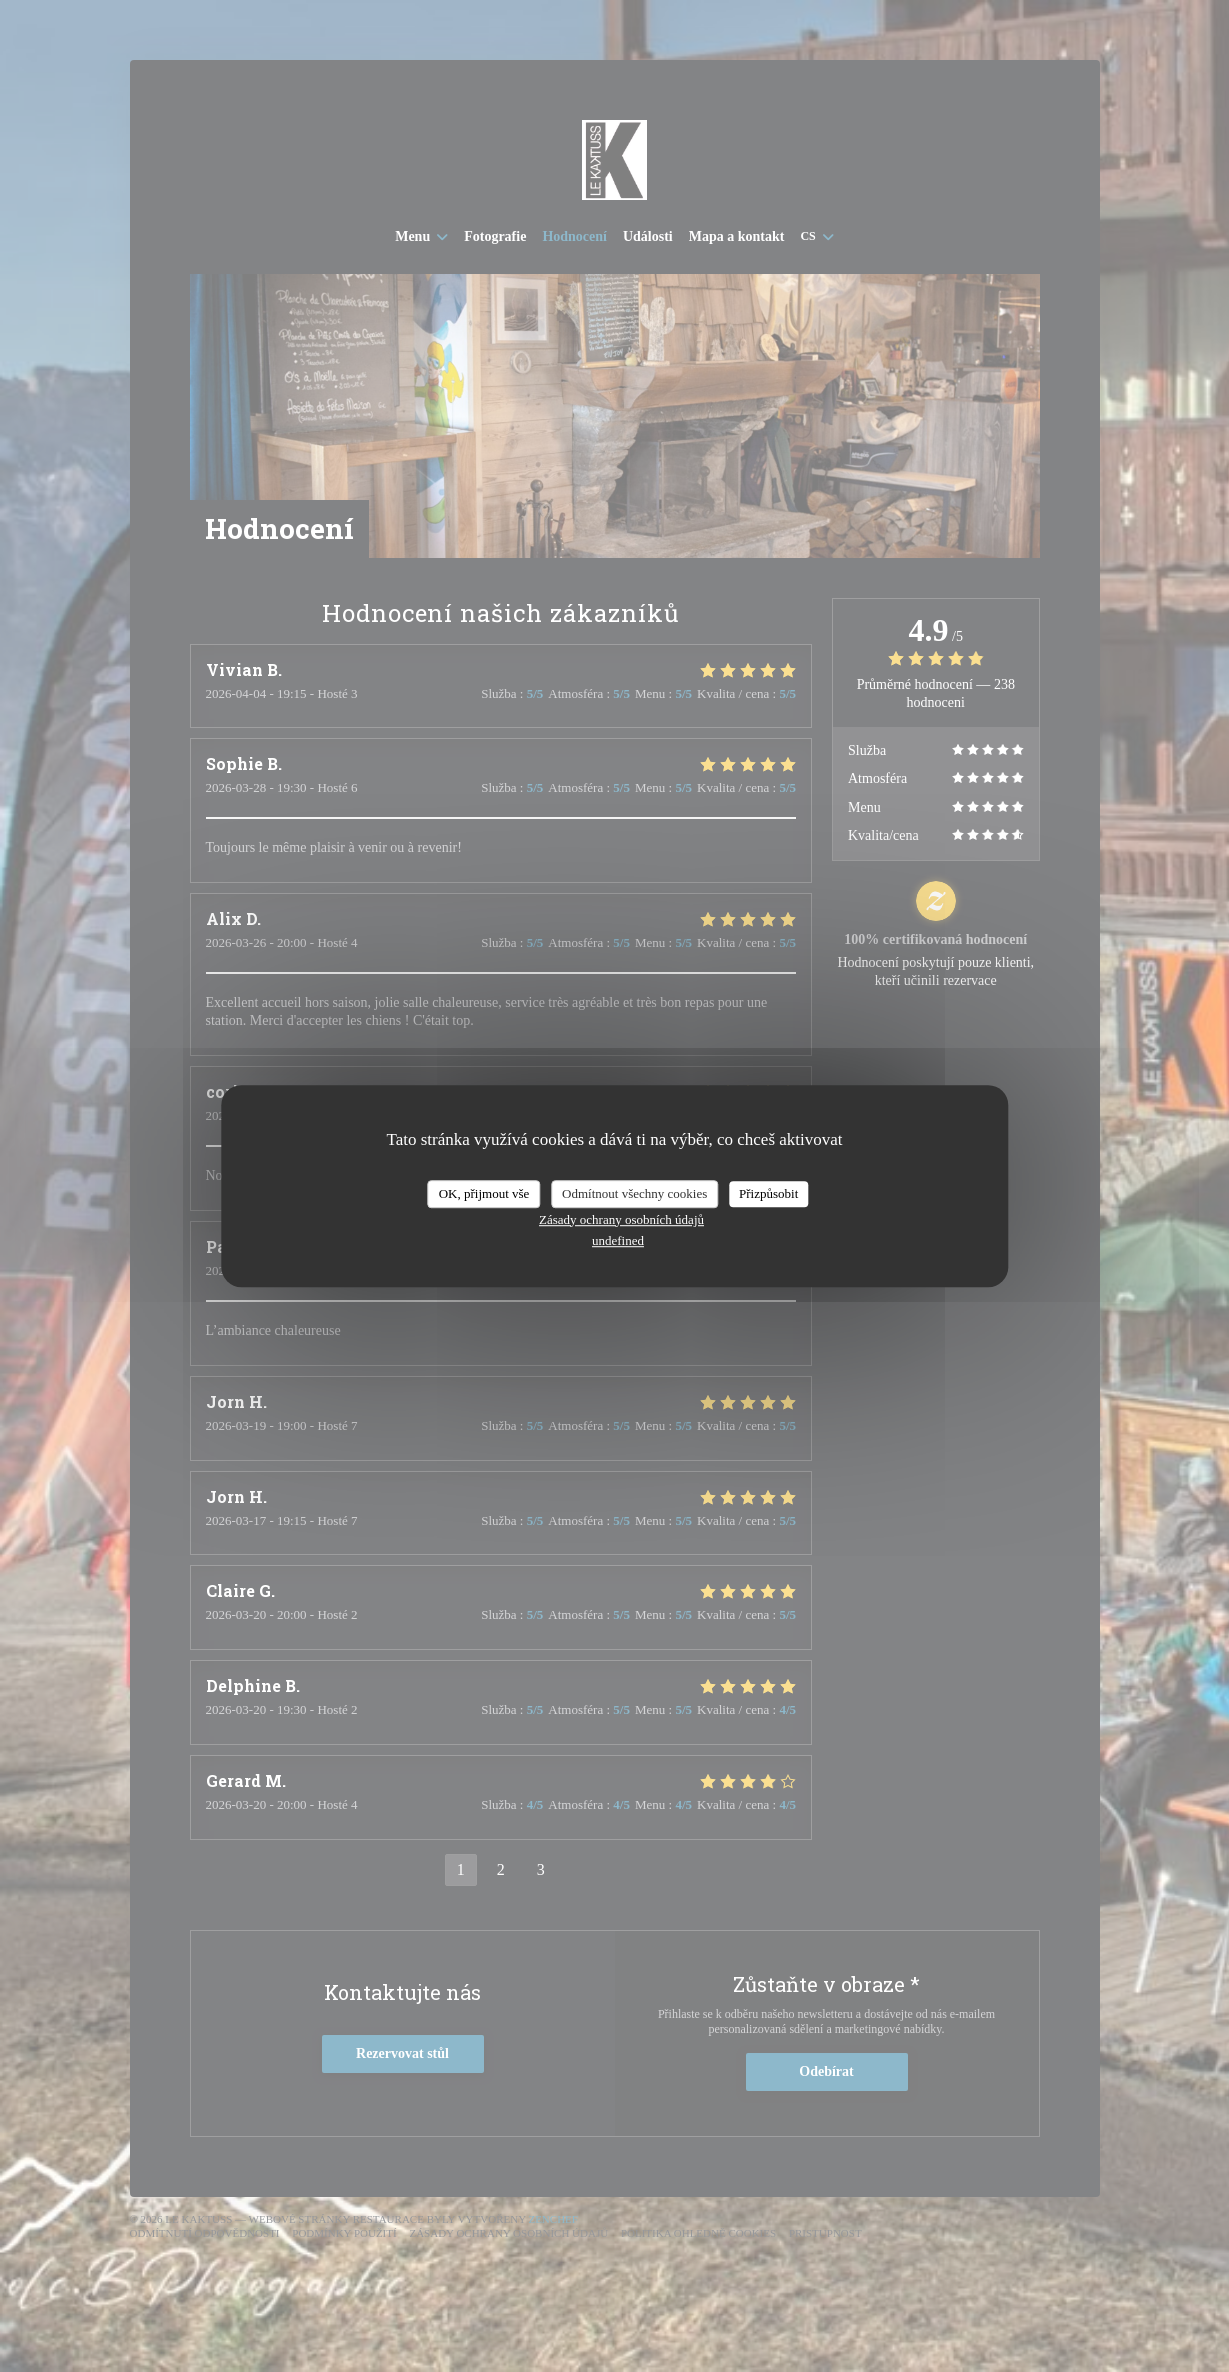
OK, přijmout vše (484, 1193)
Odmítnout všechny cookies (634, 1193)
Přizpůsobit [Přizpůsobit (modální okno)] (768, 1193)
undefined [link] (618, 1240)
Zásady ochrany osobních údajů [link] (621, 1219)
